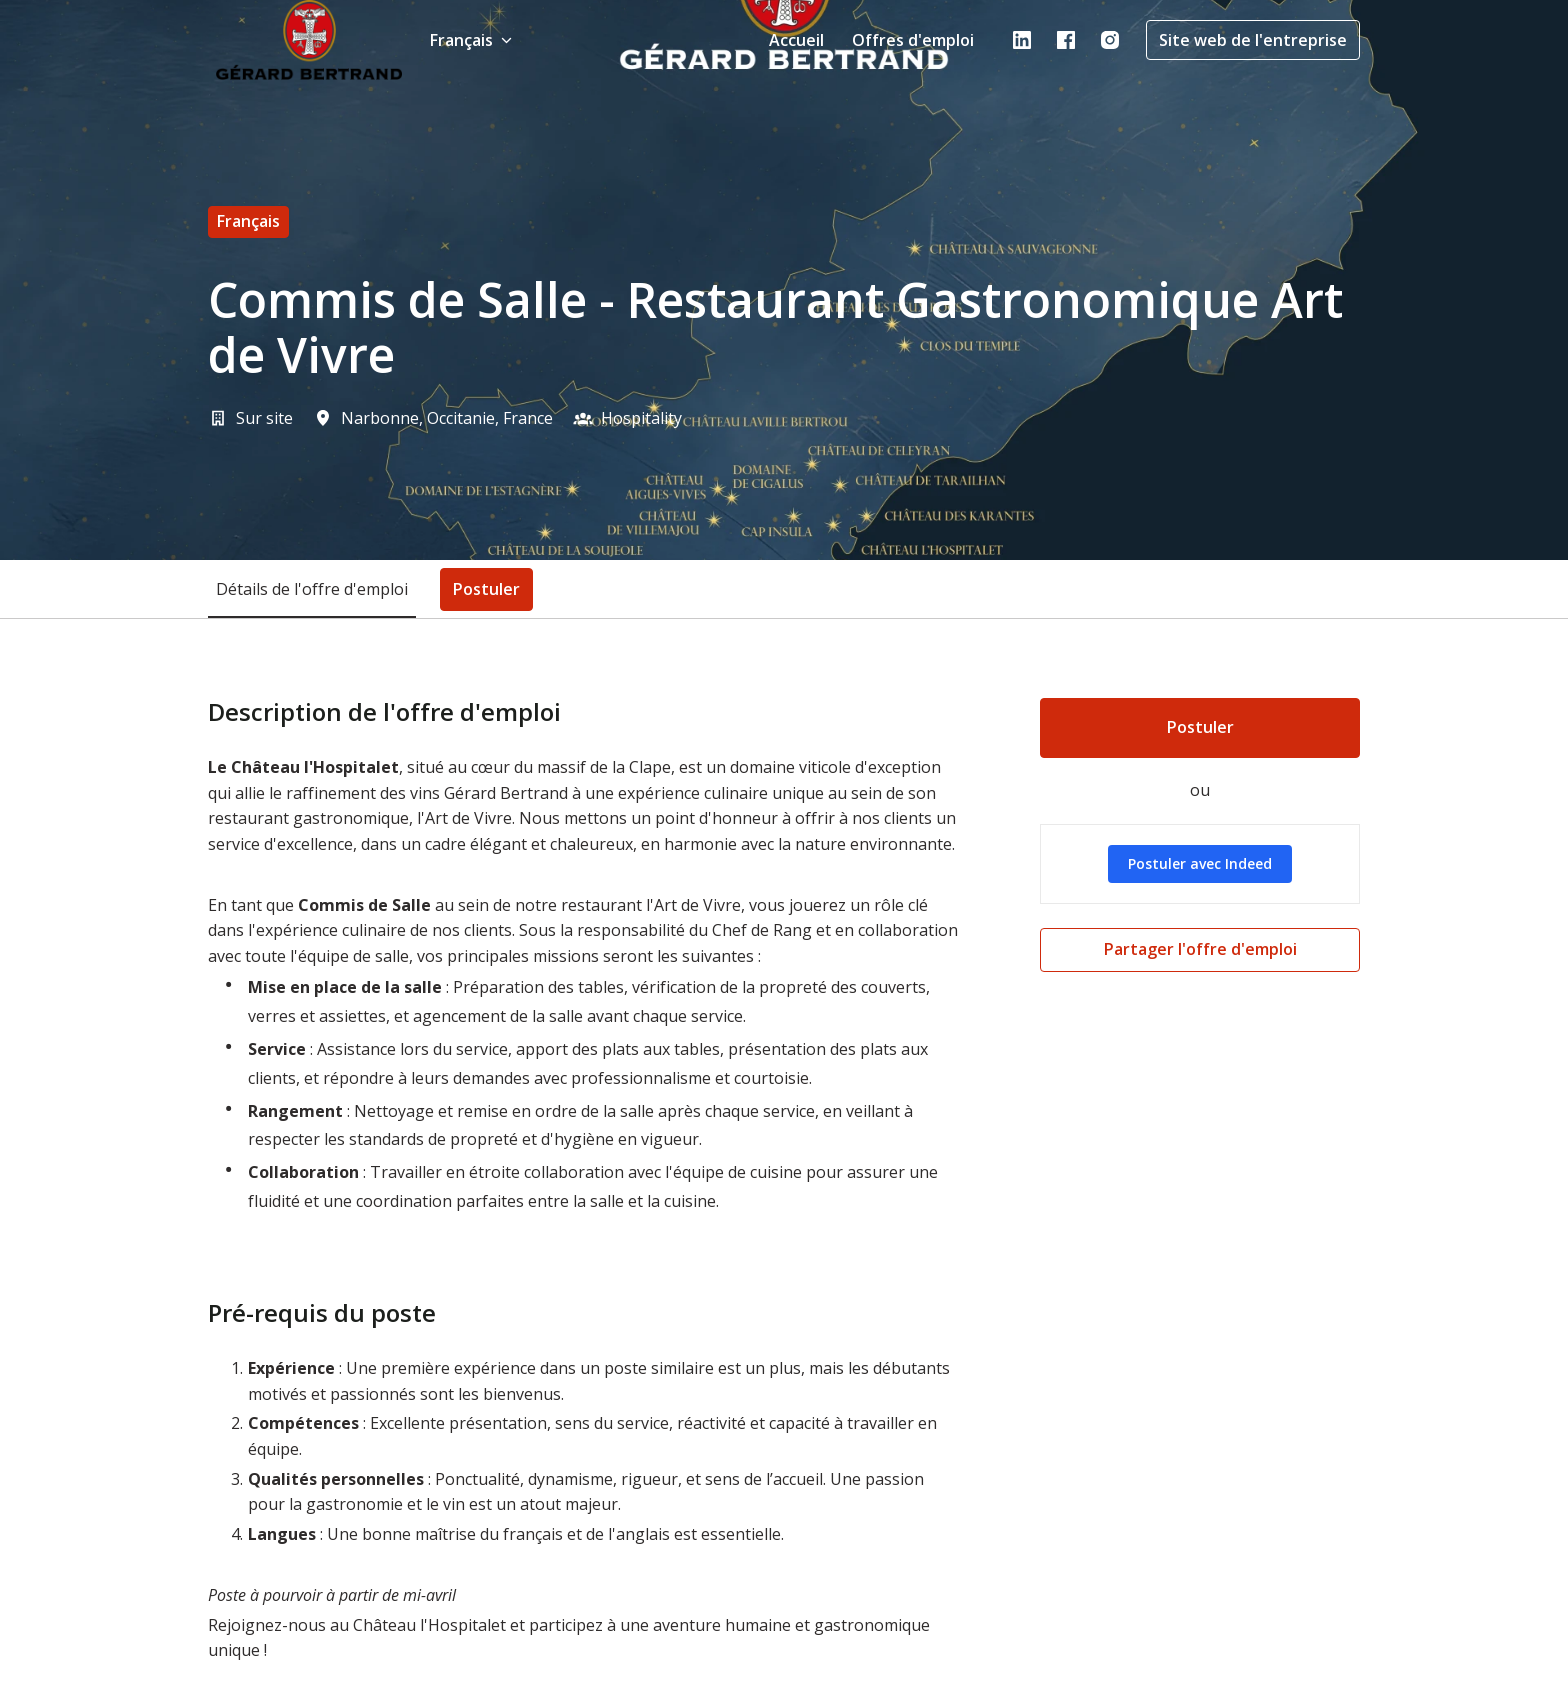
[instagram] (1110, 40)
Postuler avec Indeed (1200, 863)
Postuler (1200, 727)
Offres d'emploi (913, 40)
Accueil (796, 40)
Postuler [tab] (486, 589)
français (248, 221)
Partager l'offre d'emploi (1200, 949)
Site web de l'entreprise (1253, 40)
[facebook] (1066, 40)
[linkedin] (1022, 40)
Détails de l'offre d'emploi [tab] (312, 589)
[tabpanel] (784, 1195)
